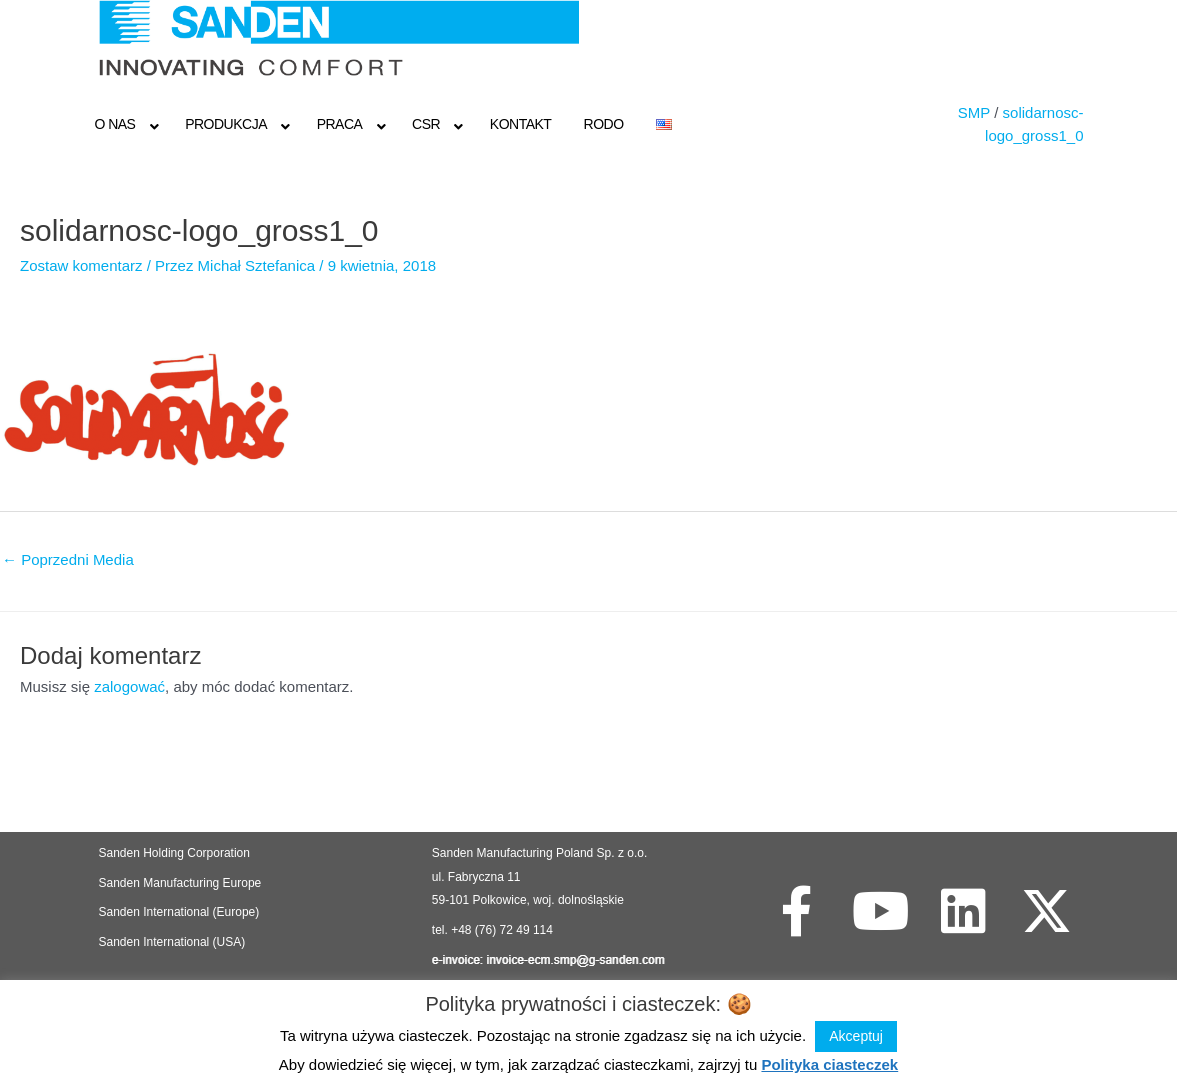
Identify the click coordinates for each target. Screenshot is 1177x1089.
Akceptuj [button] (856, 1036)
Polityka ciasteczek (829, 1064)
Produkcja (226, 124)
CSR (426, 124)
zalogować (129, 686)
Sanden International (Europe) (179, 912)
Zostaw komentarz (81, 265)
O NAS (114, 124)
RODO (604, 124)
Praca (340, 124)
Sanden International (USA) (172, 942)
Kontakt (521, 124)
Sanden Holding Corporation (176, 853)
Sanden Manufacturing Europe (180, 883)
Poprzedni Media (68, 559)
